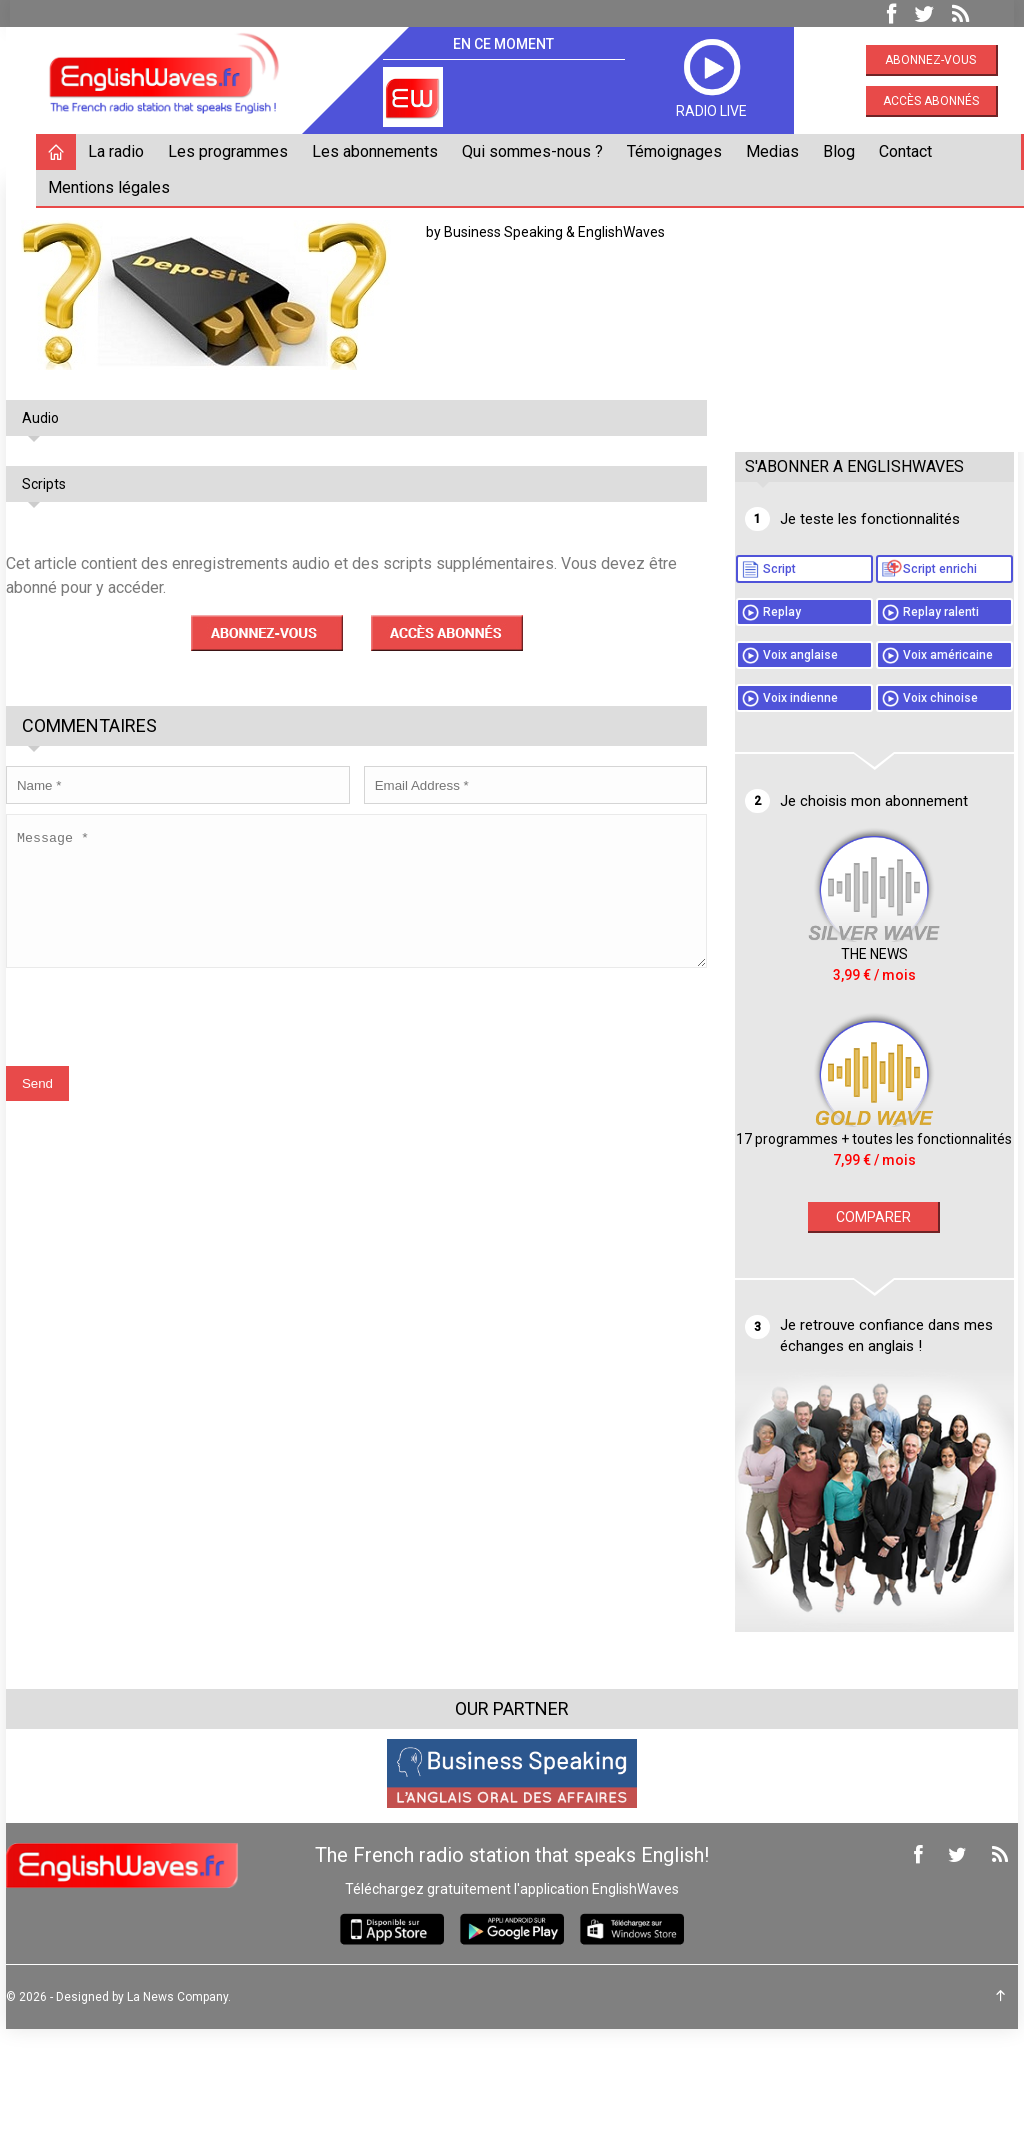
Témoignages (678, 151)
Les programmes (232, 151)
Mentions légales (113, 187)
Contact (909, 151)
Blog (843, 151)
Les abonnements (379, 151)
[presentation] (162, 1031)
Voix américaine (875, 739)
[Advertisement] (878, 307)
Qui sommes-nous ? (536, 151)
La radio (120, 151)
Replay (849, 640)
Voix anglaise (867, 711)
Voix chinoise (867, 810)
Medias (776, 151)
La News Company (181, 2107)
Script (846, 569)
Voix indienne (867, 782)
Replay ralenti (868, 668)
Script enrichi (867, 597)
